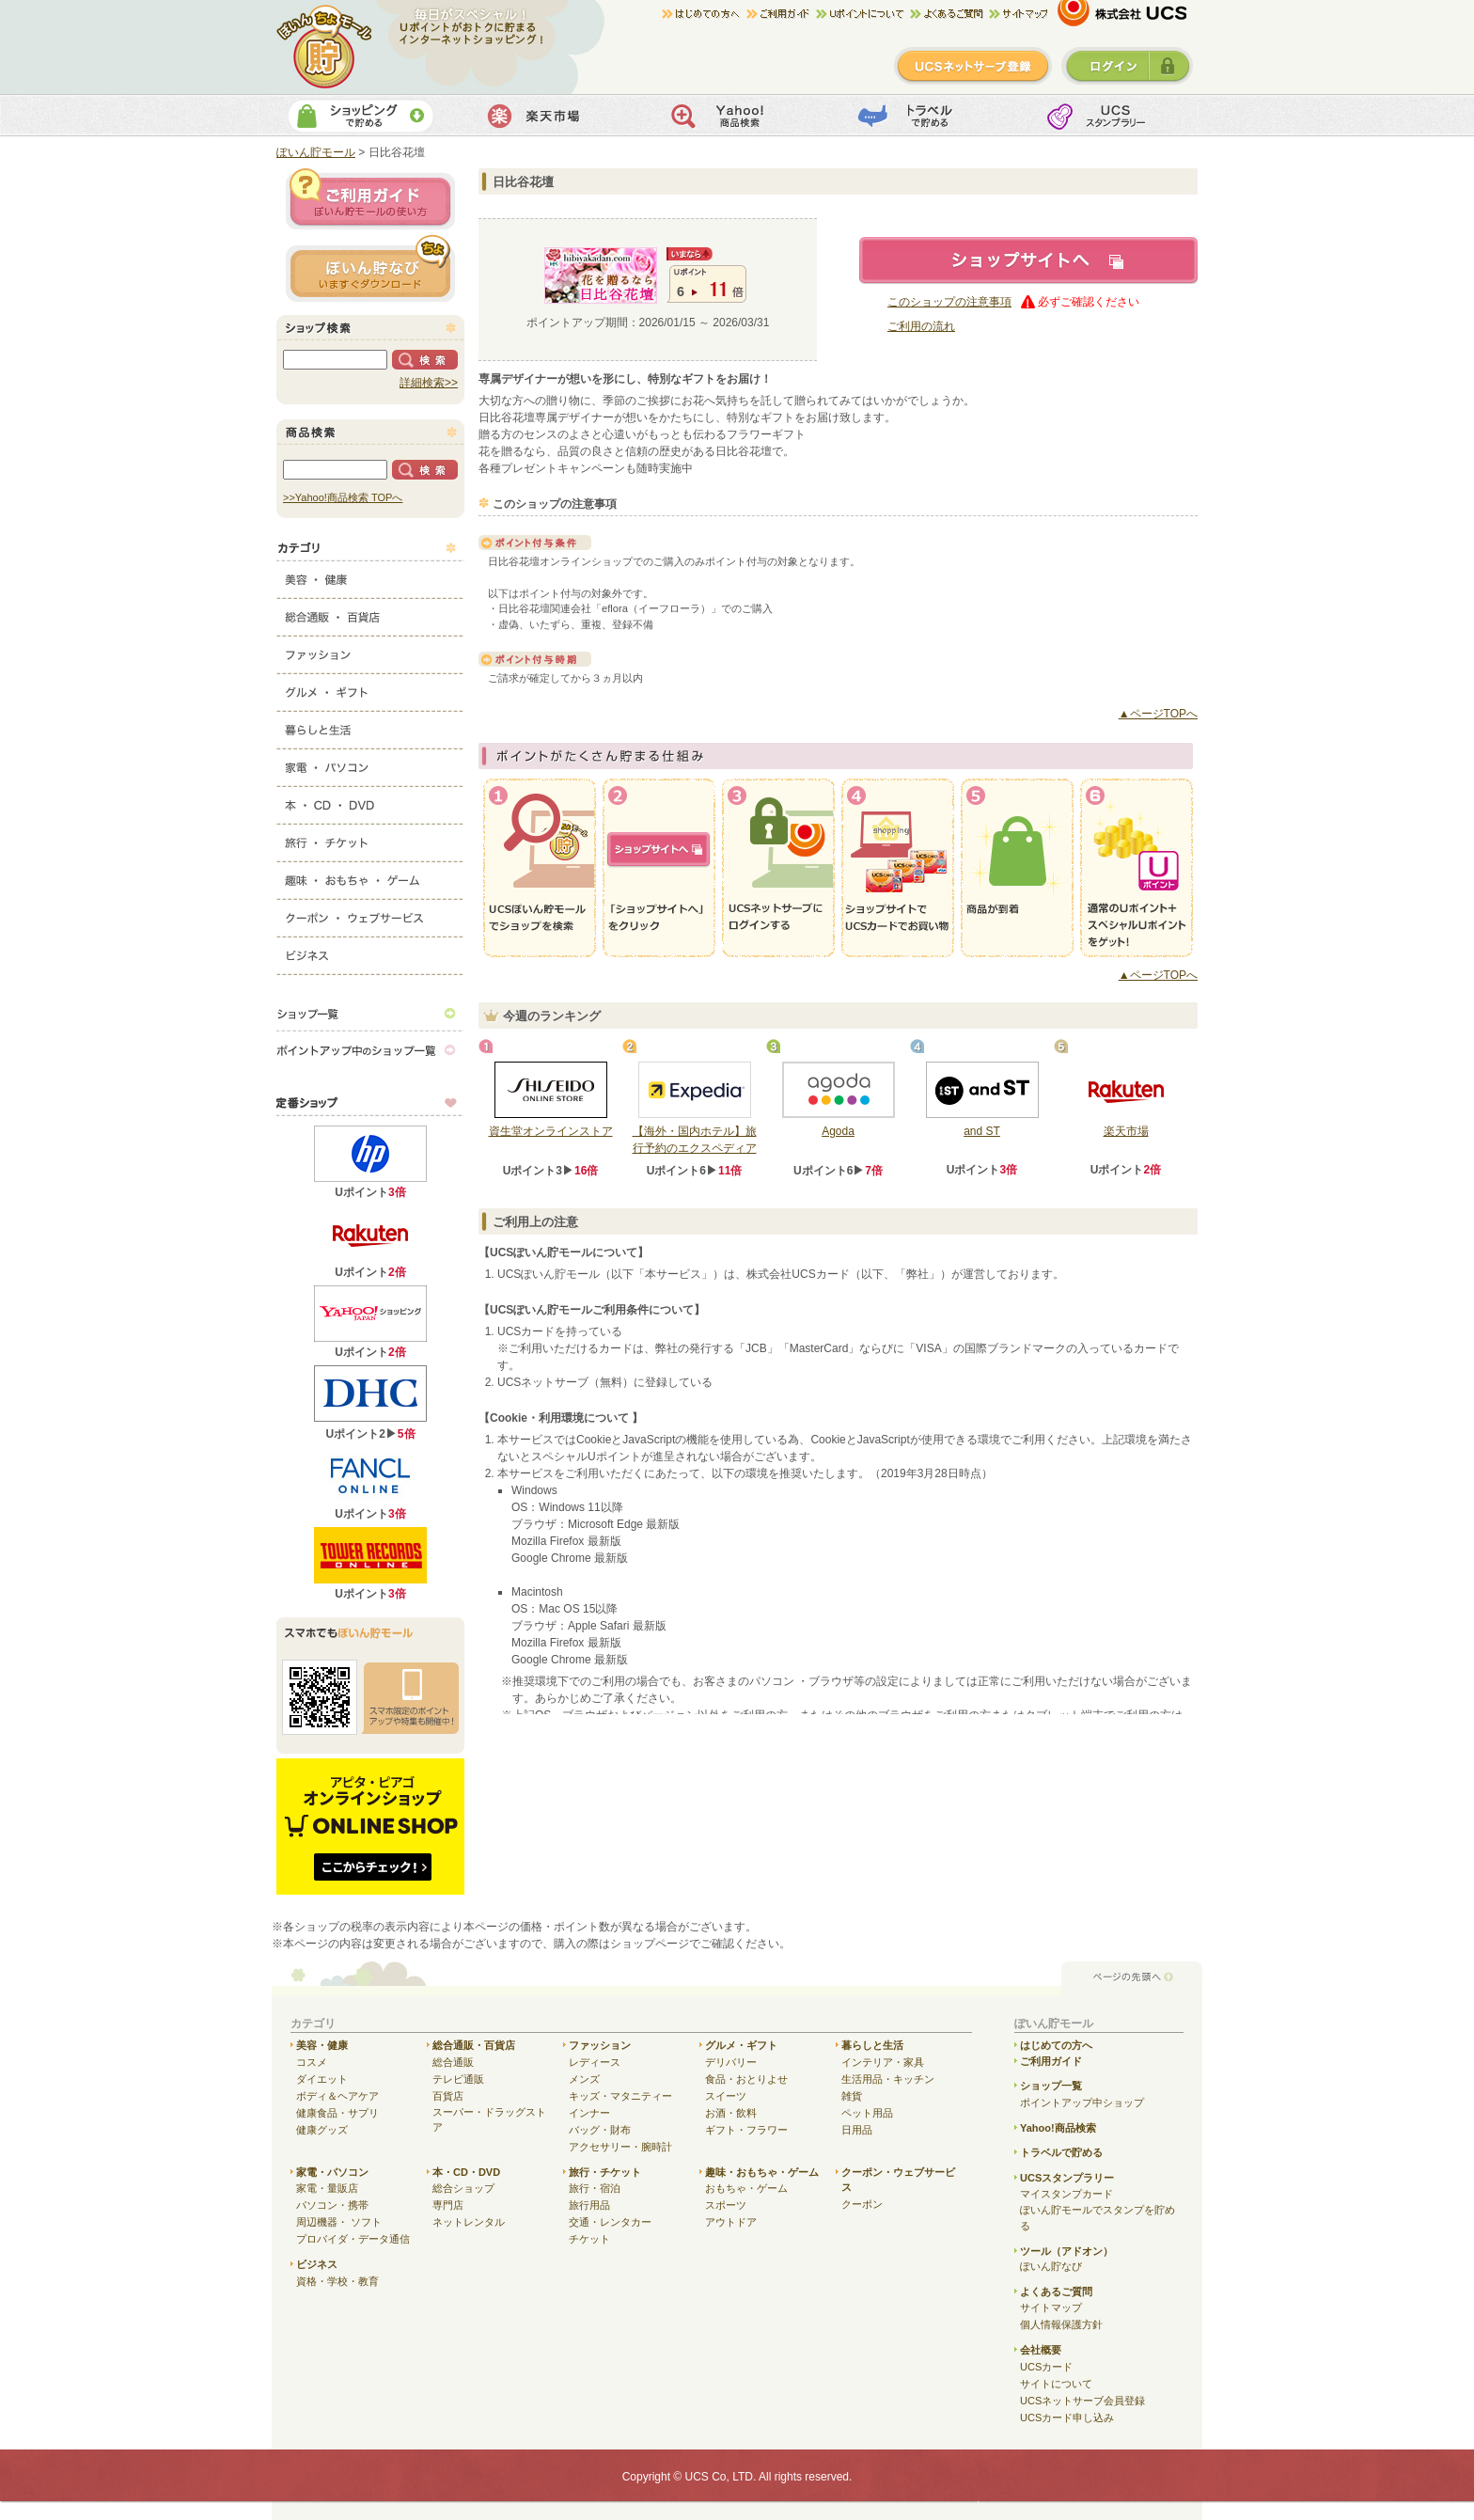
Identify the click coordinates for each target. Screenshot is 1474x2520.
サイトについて (1056, 2383)
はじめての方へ (704, 14)
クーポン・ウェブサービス (370, 914)
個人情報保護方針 (1061, 2324)
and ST (982, 1131)
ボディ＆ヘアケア (337, 2096)
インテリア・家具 (882, 2062)
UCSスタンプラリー (1067, 2177)
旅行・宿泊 (594, 2188)
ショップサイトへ (1028, 260)
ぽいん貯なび (1051, 2266)
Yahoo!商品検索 (735, 116)
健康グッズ (322, 2129)
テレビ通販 (458, 2079)
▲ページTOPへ (1158, 713)
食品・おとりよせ (746, 2079)
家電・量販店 (327, 2188)
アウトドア (731, 2222)
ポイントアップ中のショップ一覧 (370, 1050)
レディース (594, 2062)
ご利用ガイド (781, 14)
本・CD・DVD (370, 801)
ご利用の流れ (921, 326)
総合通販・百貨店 (370, 613)
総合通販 (453, 2062)
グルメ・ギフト (370, 688)
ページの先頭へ (1131, 1977)
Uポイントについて (863, 14)
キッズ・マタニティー (620, 2096)
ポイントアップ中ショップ (1082, 2102)
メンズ (584, 2079)
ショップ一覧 (370, 1013)
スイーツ (725, 2096)
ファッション (370, 651)
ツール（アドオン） (1066, 2251)
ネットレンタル (468, 2222)
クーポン (862, 2204)
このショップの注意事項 (949, 301)
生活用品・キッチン (887, 2079)
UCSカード (1046, 2366)
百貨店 (447, 2096)
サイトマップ (1018, 14)
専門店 (447, 2205)
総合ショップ (463, 2188)
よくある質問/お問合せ (949, 14)
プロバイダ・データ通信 (353, 2238)
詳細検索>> (429, 382)
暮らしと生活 (370, 726)
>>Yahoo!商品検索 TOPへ (342, 497)
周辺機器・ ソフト (339, 2222)
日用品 (856, 2129)
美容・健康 (370, 575)
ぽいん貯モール (324, 47)
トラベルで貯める (922, 116)
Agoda (838, 1131)
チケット (589, 2238)
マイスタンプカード (1066, 2193)
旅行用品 (589, 2205)
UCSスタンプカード (1109, 116)
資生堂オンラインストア (551, 1131)
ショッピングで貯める (360, 116)
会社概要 (1040, 2349)
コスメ (311, 2062)
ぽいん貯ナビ (370, 268)
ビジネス (370, 951)
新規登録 (973, 66)
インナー (589, 2112)
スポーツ (725, 2205)
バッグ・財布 (600, 2129)
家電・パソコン (370, 763)
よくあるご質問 (1056, 2291)
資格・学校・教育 (337, 2281)
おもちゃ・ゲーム (746, 2188)
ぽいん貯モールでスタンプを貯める (1097, 2217)
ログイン (1127, 66)
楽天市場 (547, 116)
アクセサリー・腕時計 (620, 2146)
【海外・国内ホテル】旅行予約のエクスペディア (695, 1140)
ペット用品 (867, 2112)
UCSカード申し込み (1067, 2417)
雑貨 (851, 2096)
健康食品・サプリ (337, 2112)
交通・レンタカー (610, 2222)
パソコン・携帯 (332, 2205)
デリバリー (731, 2062)
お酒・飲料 (731, 2112)
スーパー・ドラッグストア (489, 2120)
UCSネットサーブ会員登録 (1082, 2400)
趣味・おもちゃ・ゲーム (370, 876)
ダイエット (322, 2079)
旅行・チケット (370, 839)
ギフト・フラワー (746, 2129)
